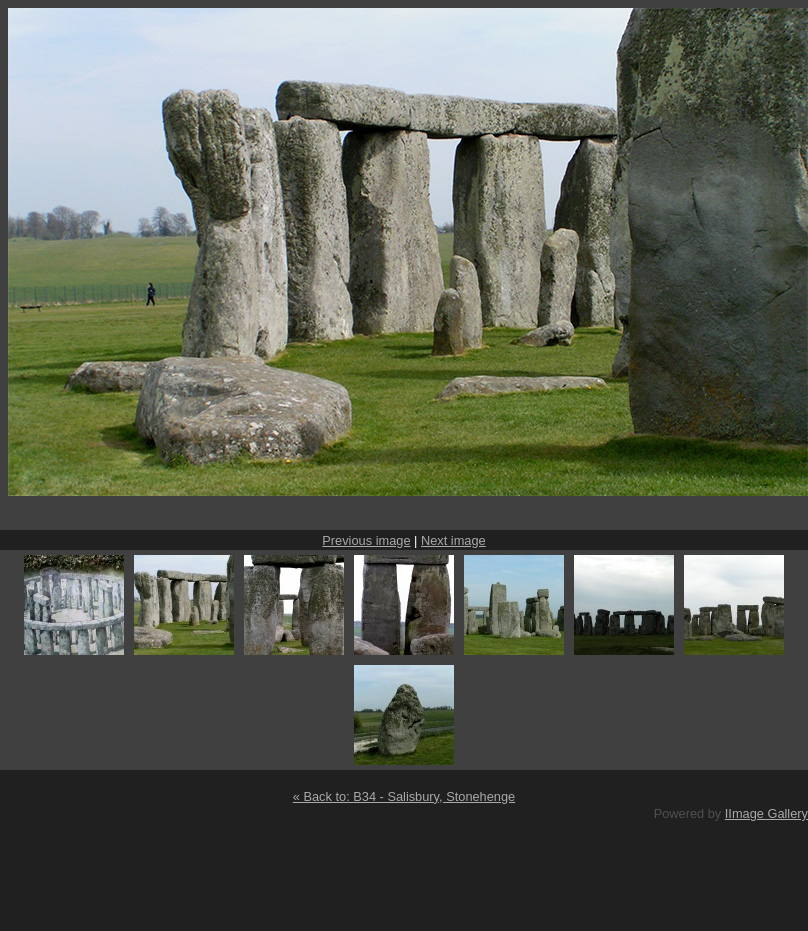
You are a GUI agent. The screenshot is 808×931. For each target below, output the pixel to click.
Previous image (366, 540)
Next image (453, 540)
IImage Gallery (766, 813)
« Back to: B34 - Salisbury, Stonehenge (404, 796)
